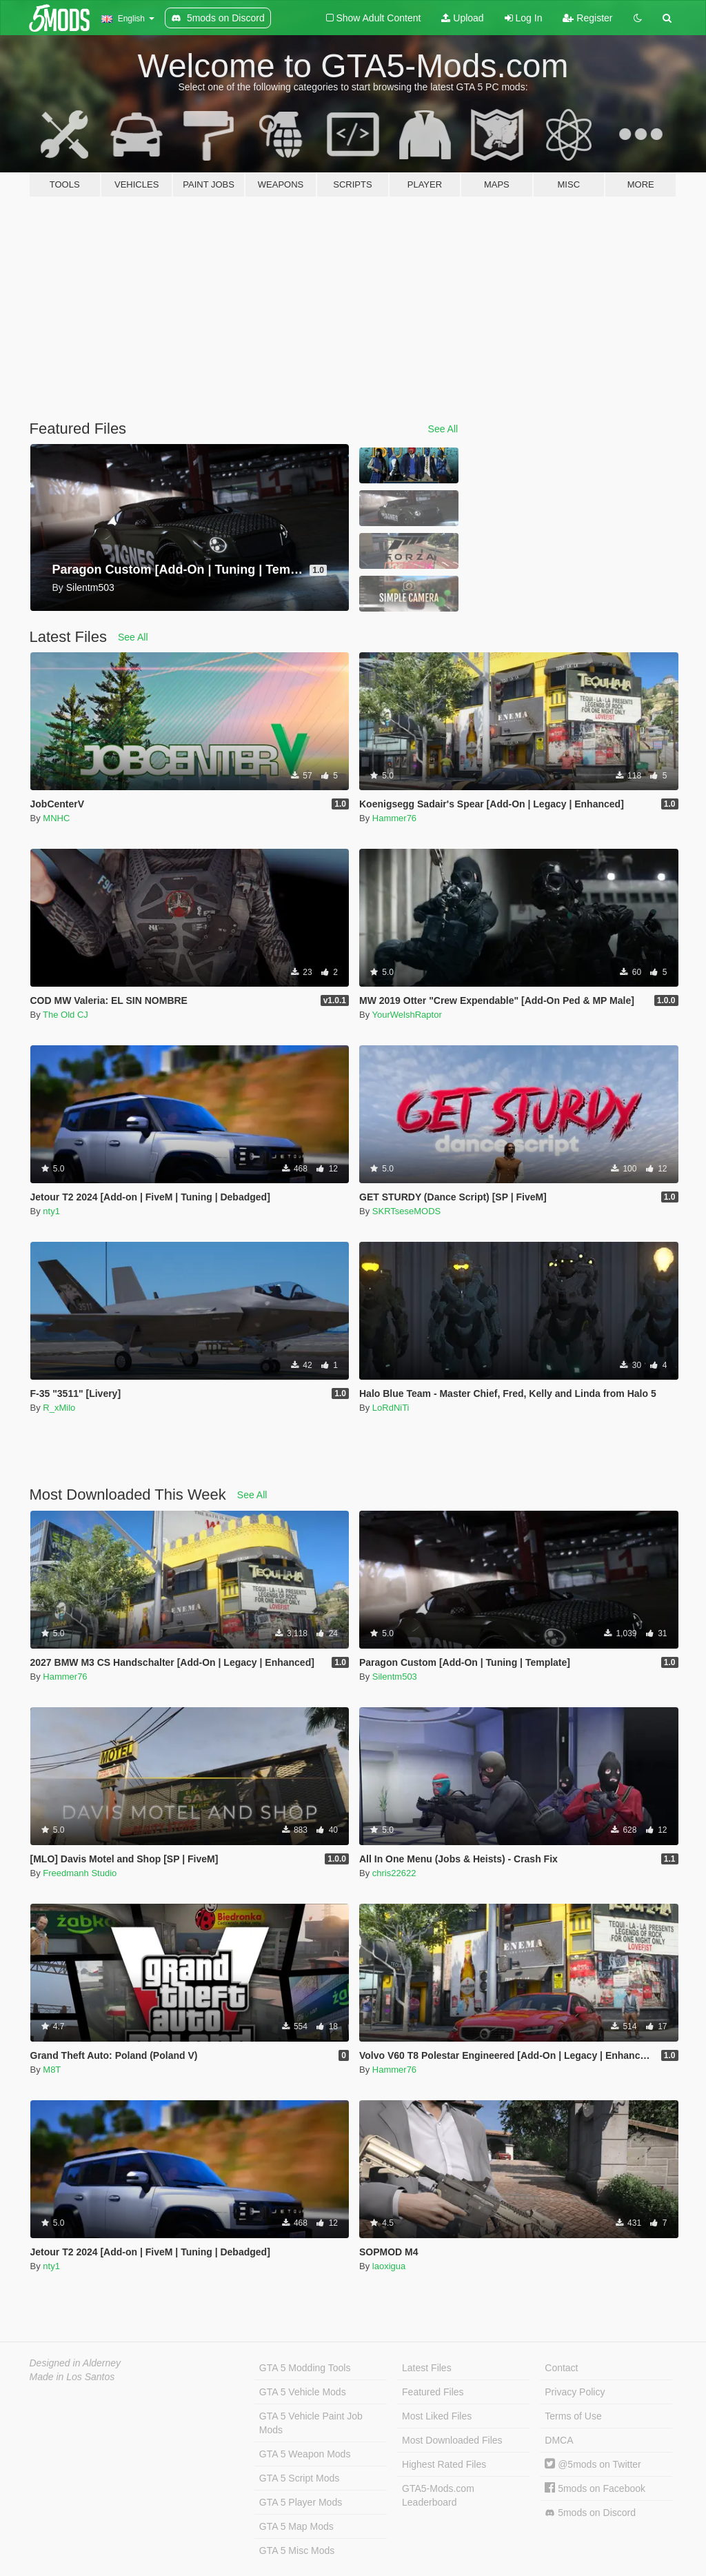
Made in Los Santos (72, 2376)
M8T (52, 2069)
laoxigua (388, 2266)
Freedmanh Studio (80, 1873)
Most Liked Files (437, 2416)
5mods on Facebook (595, 2488)
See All (443, 428)
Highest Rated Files (444, 2464)
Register (587, 17)
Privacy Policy (575, 2391)
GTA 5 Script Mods (299, 2478)
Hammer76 (394, 818)
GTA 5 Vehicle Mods (302, 2391)
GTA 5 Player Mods (300, 2502)
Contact (561, 2367)
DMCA (559, 2440)
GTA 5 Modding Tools (305, 2367)
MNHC (56, 818)
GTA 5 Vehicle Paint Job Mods (311, 2423)
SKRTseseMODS (406, 1211)
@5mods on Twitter (593, 2464)
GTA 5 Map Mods (296, 2526)
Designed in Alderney (75, 2362)
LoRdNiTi (391, 1407)
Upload (462, 17)
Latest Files (427, 2367)
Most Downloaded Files (452, 2440)
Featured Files (432, 2391)
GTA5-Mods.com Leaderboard (438, 2495)
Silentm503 (394, 1676)
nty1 (51, 1211)
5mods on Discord (590, 2513)
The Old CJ (65, 1014)
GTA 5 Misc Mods (296, 2550)
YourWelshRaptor (407, 1014)
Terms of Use (573, 2416)
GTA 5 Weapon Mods (305, 2453)
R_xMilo (59, 1407)
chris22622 (394, 1873)
